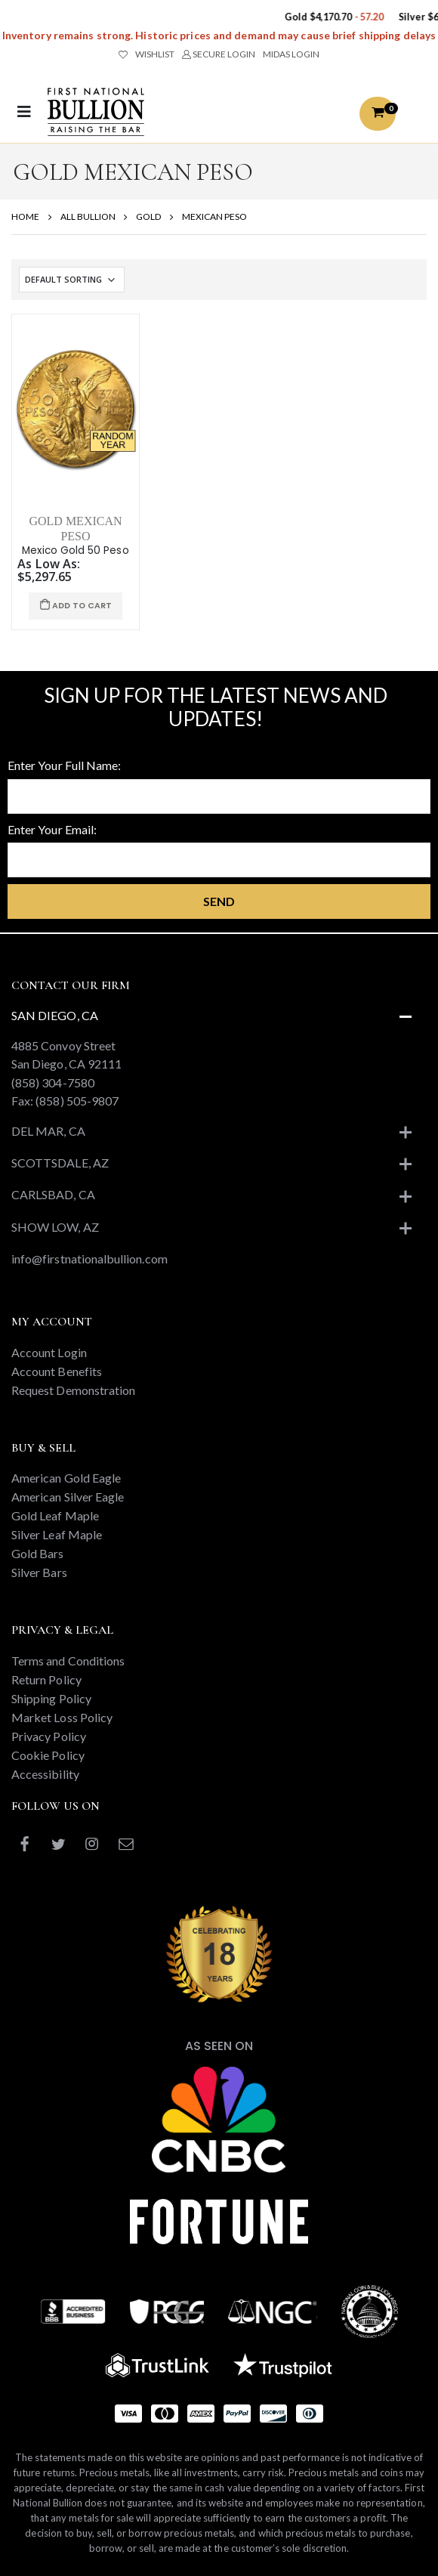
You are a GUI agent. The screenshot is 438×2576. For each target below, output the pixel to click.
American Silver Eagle (67, 1496)
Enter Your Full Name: (64, 765)
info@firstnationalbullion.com (89, 1258)
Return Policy (46, 1679)
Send (219, 901)
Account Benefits (56, 1371)
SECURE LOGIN (218, 54)
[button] (377, 114)
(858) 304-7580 (52, 1082)
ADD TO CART (76, 605)
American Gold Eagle (66, 1477)
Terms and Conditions (68, 1660)
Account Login (49, 1352)
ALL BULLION (88, 216)
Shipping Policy (51, 1698)
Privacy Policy (48, 1736)
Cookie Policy (48, 1755)
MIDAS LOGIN (291, 54)
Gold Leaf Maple (55, 1515)
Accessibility (45, 1774)
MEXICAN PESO (214, 216)
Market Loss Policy (62, 1717)
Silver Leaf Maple (56, 1534)
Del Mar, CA (48, 1131)
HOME (25, 216)
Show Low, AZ (55, 1227)
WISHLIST (146, 54)
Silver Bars (39, 1572)
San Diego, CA (54, 1015)
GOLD (148, 216)
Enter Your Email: (52, 829)
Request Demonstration (73, 1390)
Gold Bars (37, 1553)
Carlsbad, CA (53, 1194)
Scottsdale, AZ (60, 1162)
